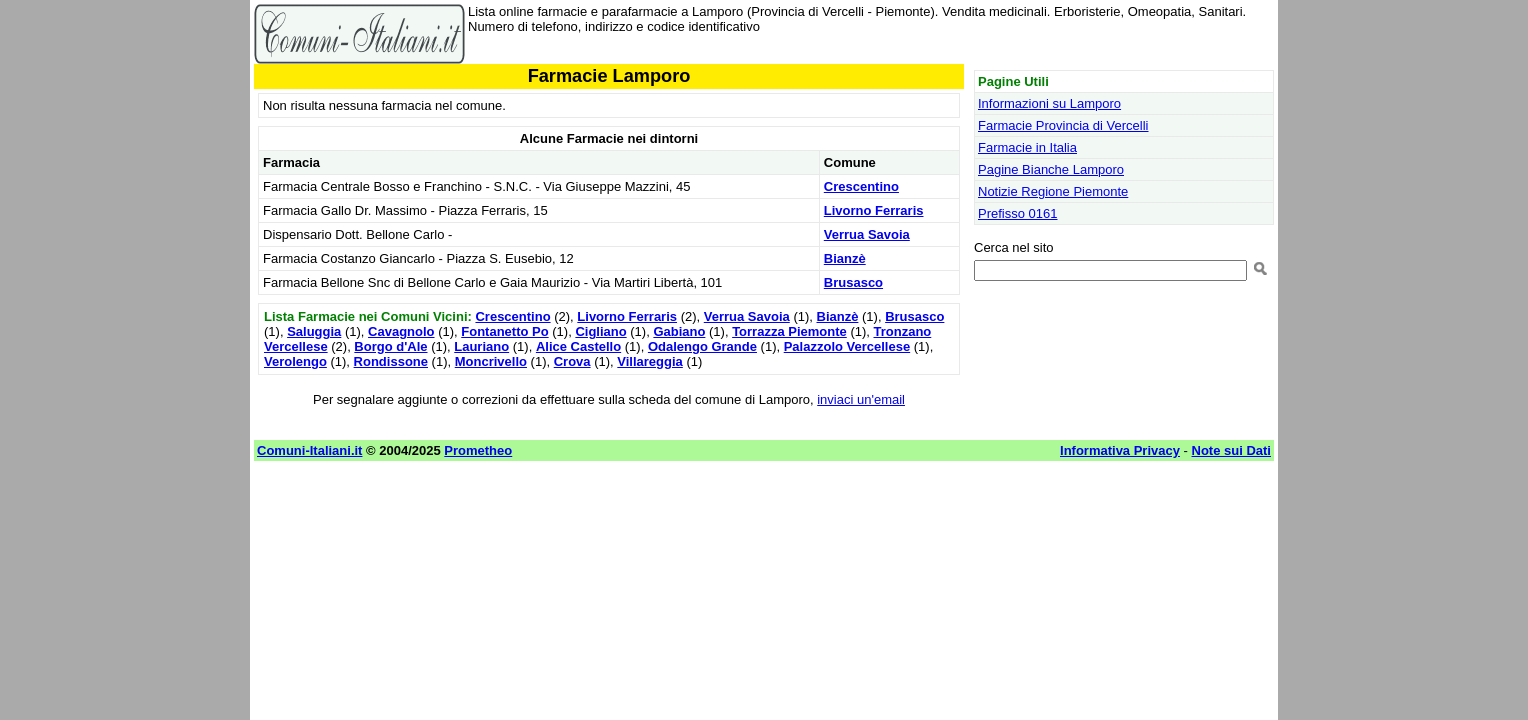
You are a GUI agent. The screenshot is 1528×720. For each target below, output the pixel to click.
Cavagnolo (401, 331)
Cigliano (600, 331)
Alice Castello (578, 346)
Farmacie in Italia (1027, 147)
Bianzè (845, 258)
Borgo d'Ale (390, 346)
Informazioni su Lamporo (1049, 103)
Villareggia (650, 361)
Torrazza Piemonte (789, 331)
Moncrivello (491, 361)
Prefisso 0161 (1018, 213)
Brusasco (853, 282)
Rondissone (391, 361)
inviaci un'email (861, 399)
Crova (572, 361)
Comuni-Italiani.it (309, 450)
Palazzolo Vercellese (847, 346)
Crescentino (861, 186)
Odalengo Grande (702, 346)
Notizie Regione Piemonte (1053, 191)
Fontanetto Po (504, 331)
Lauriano (481, 346)
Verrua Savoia (867, 234)
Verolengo (295, 361)
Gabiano (679, 331)
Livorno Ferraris (874, 210)
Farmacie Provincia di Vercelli (1063, 125)
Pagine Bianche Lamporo (1051, 169)
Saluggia (314, 331)
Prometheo (478, 450)
